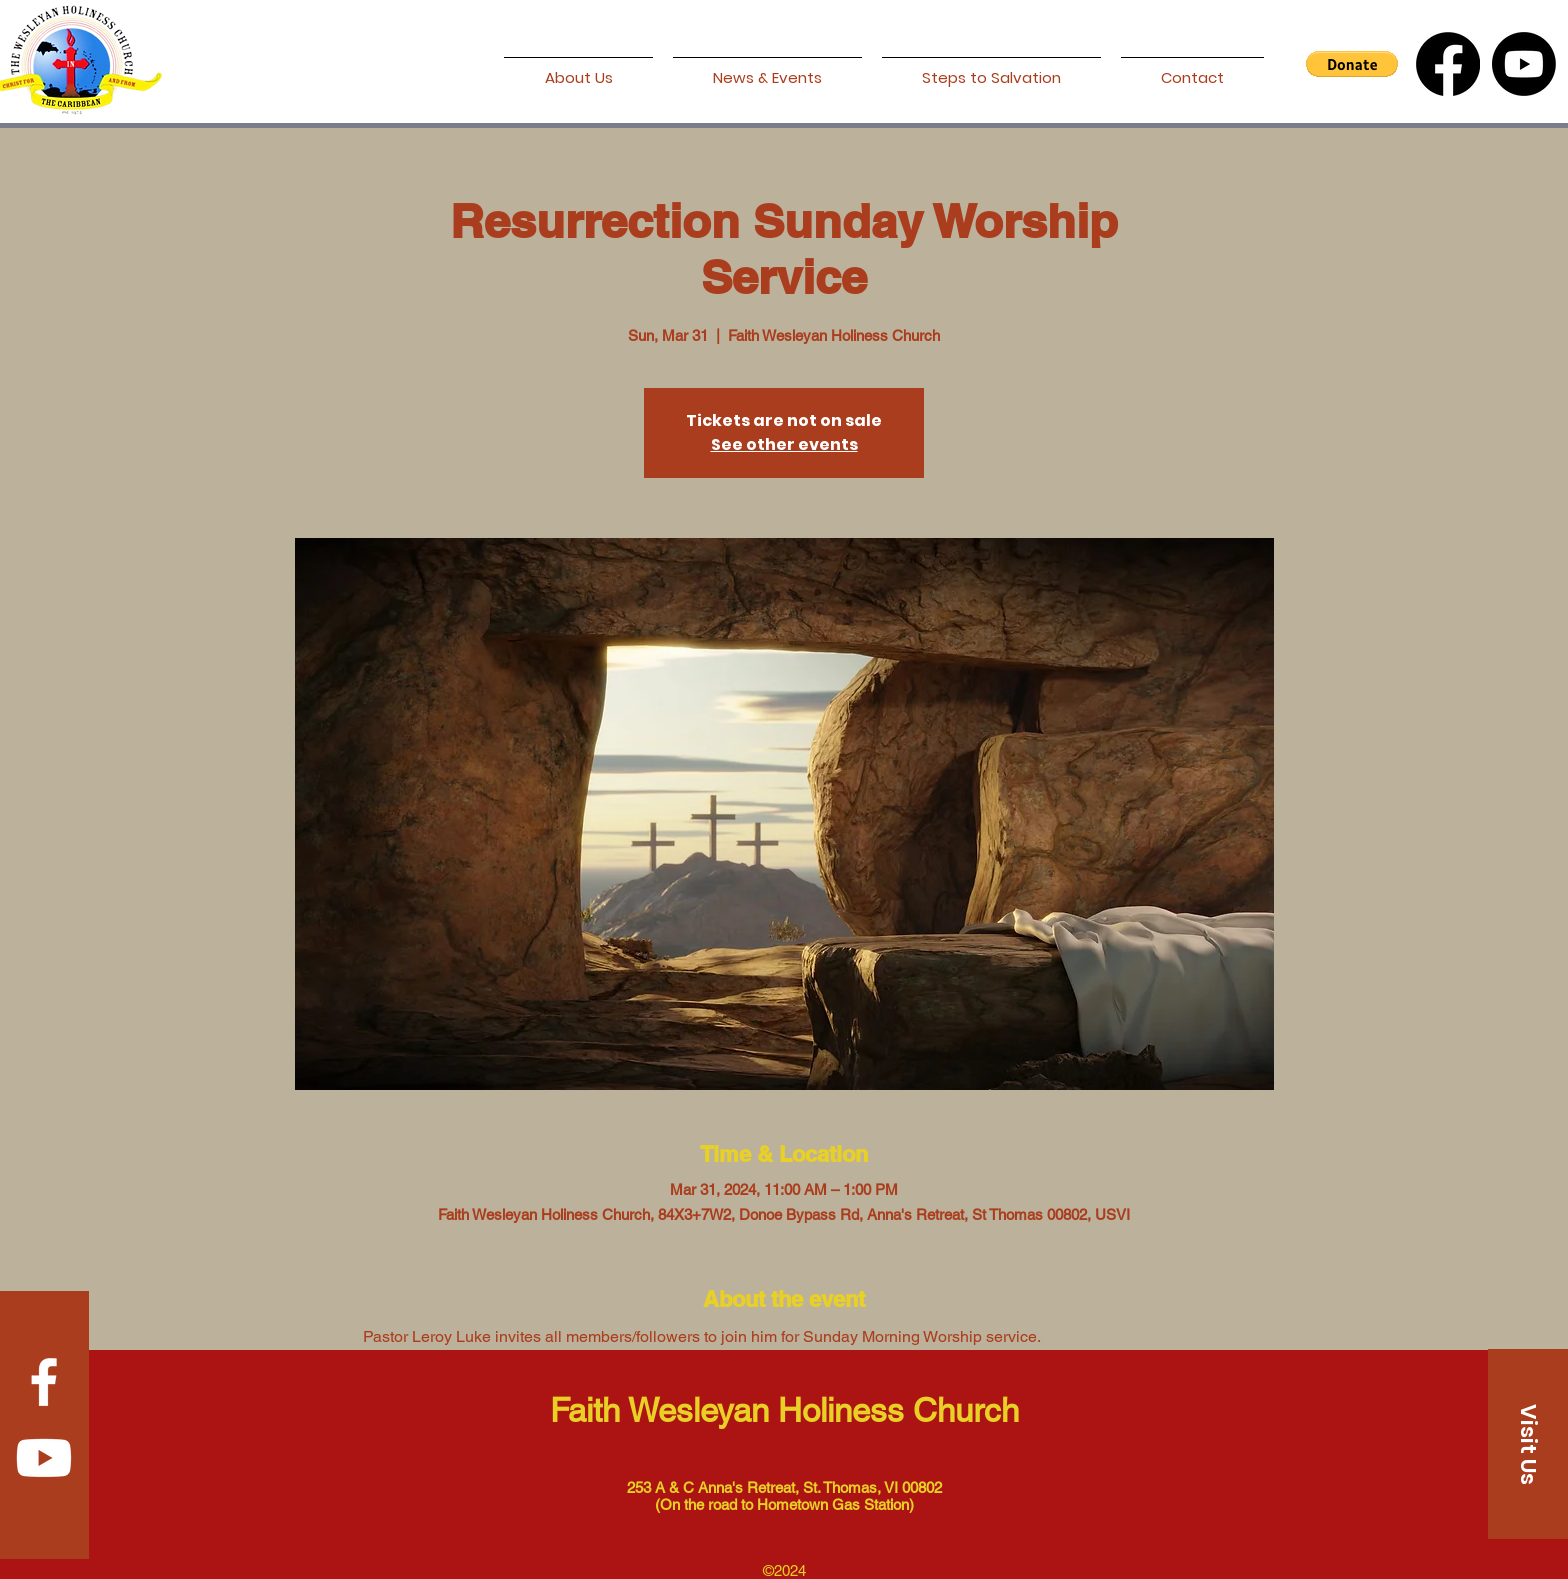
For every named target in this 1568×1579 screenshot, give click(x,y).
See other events (784, 444)
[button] (1352, 64)
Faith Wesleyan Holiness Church (784, 1410)
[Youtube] (1524, 64)
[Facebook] (1448, 64)
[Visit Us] (1528, 1444)
